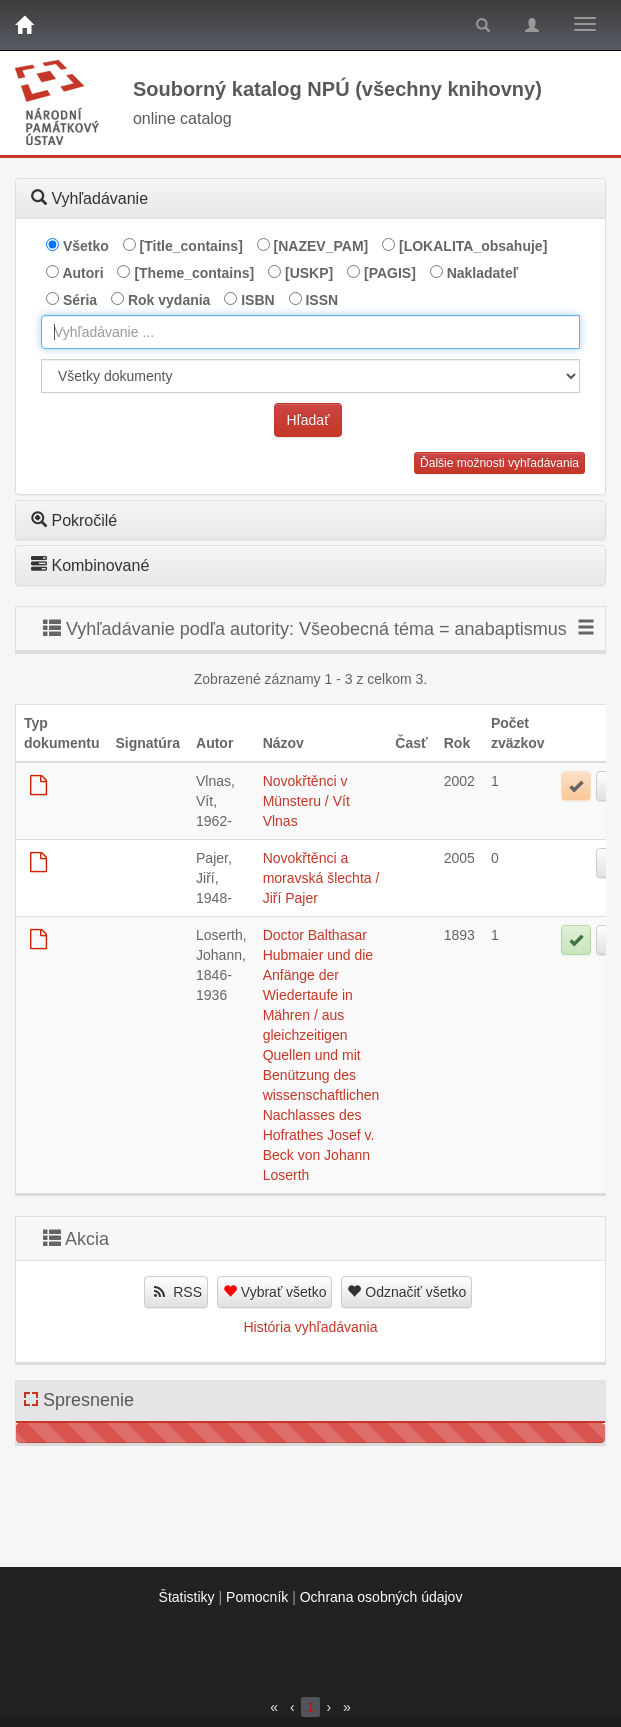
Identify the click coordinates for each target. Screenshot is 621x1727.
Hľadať (308, 420)
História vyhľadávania (310, 1327)
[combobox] (310, 332)
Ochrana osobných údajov (381, 1597)
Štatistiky (187, 1597)
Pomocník (257, 1597)
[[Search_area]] (310, 376)
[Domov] (24, 25)
